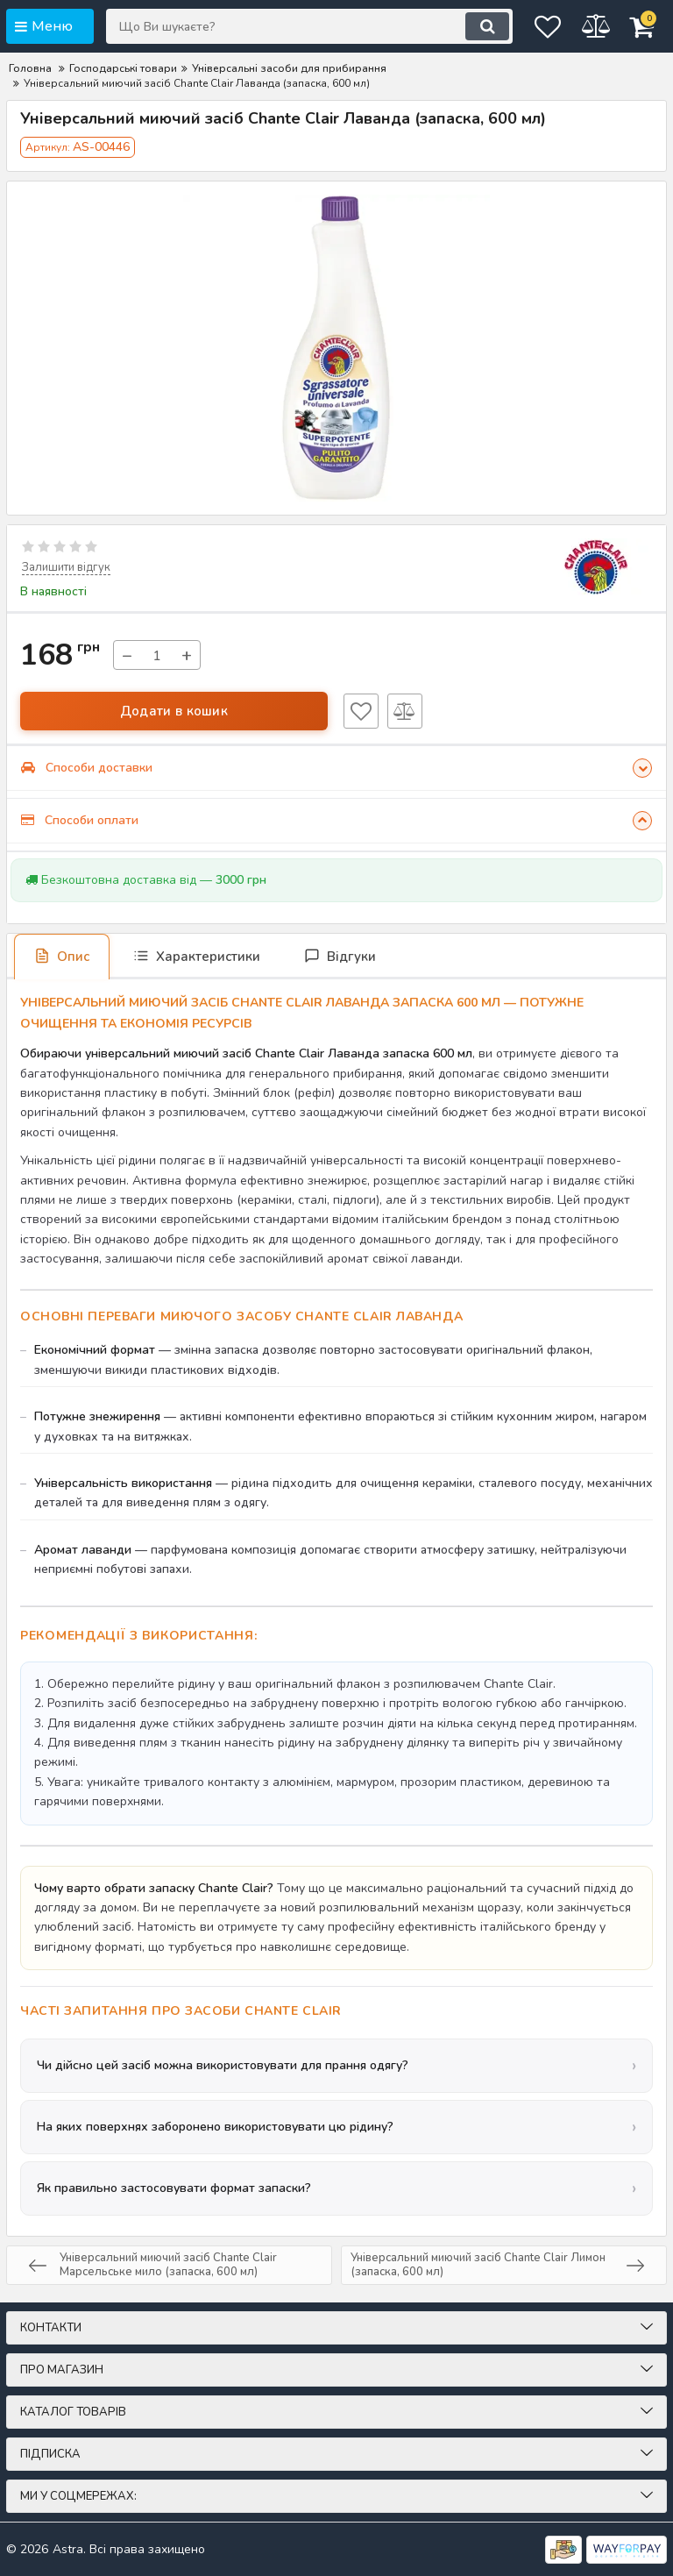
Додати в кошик (174, 710)
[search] (445, 26)
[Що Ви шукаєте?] (288, 26)
